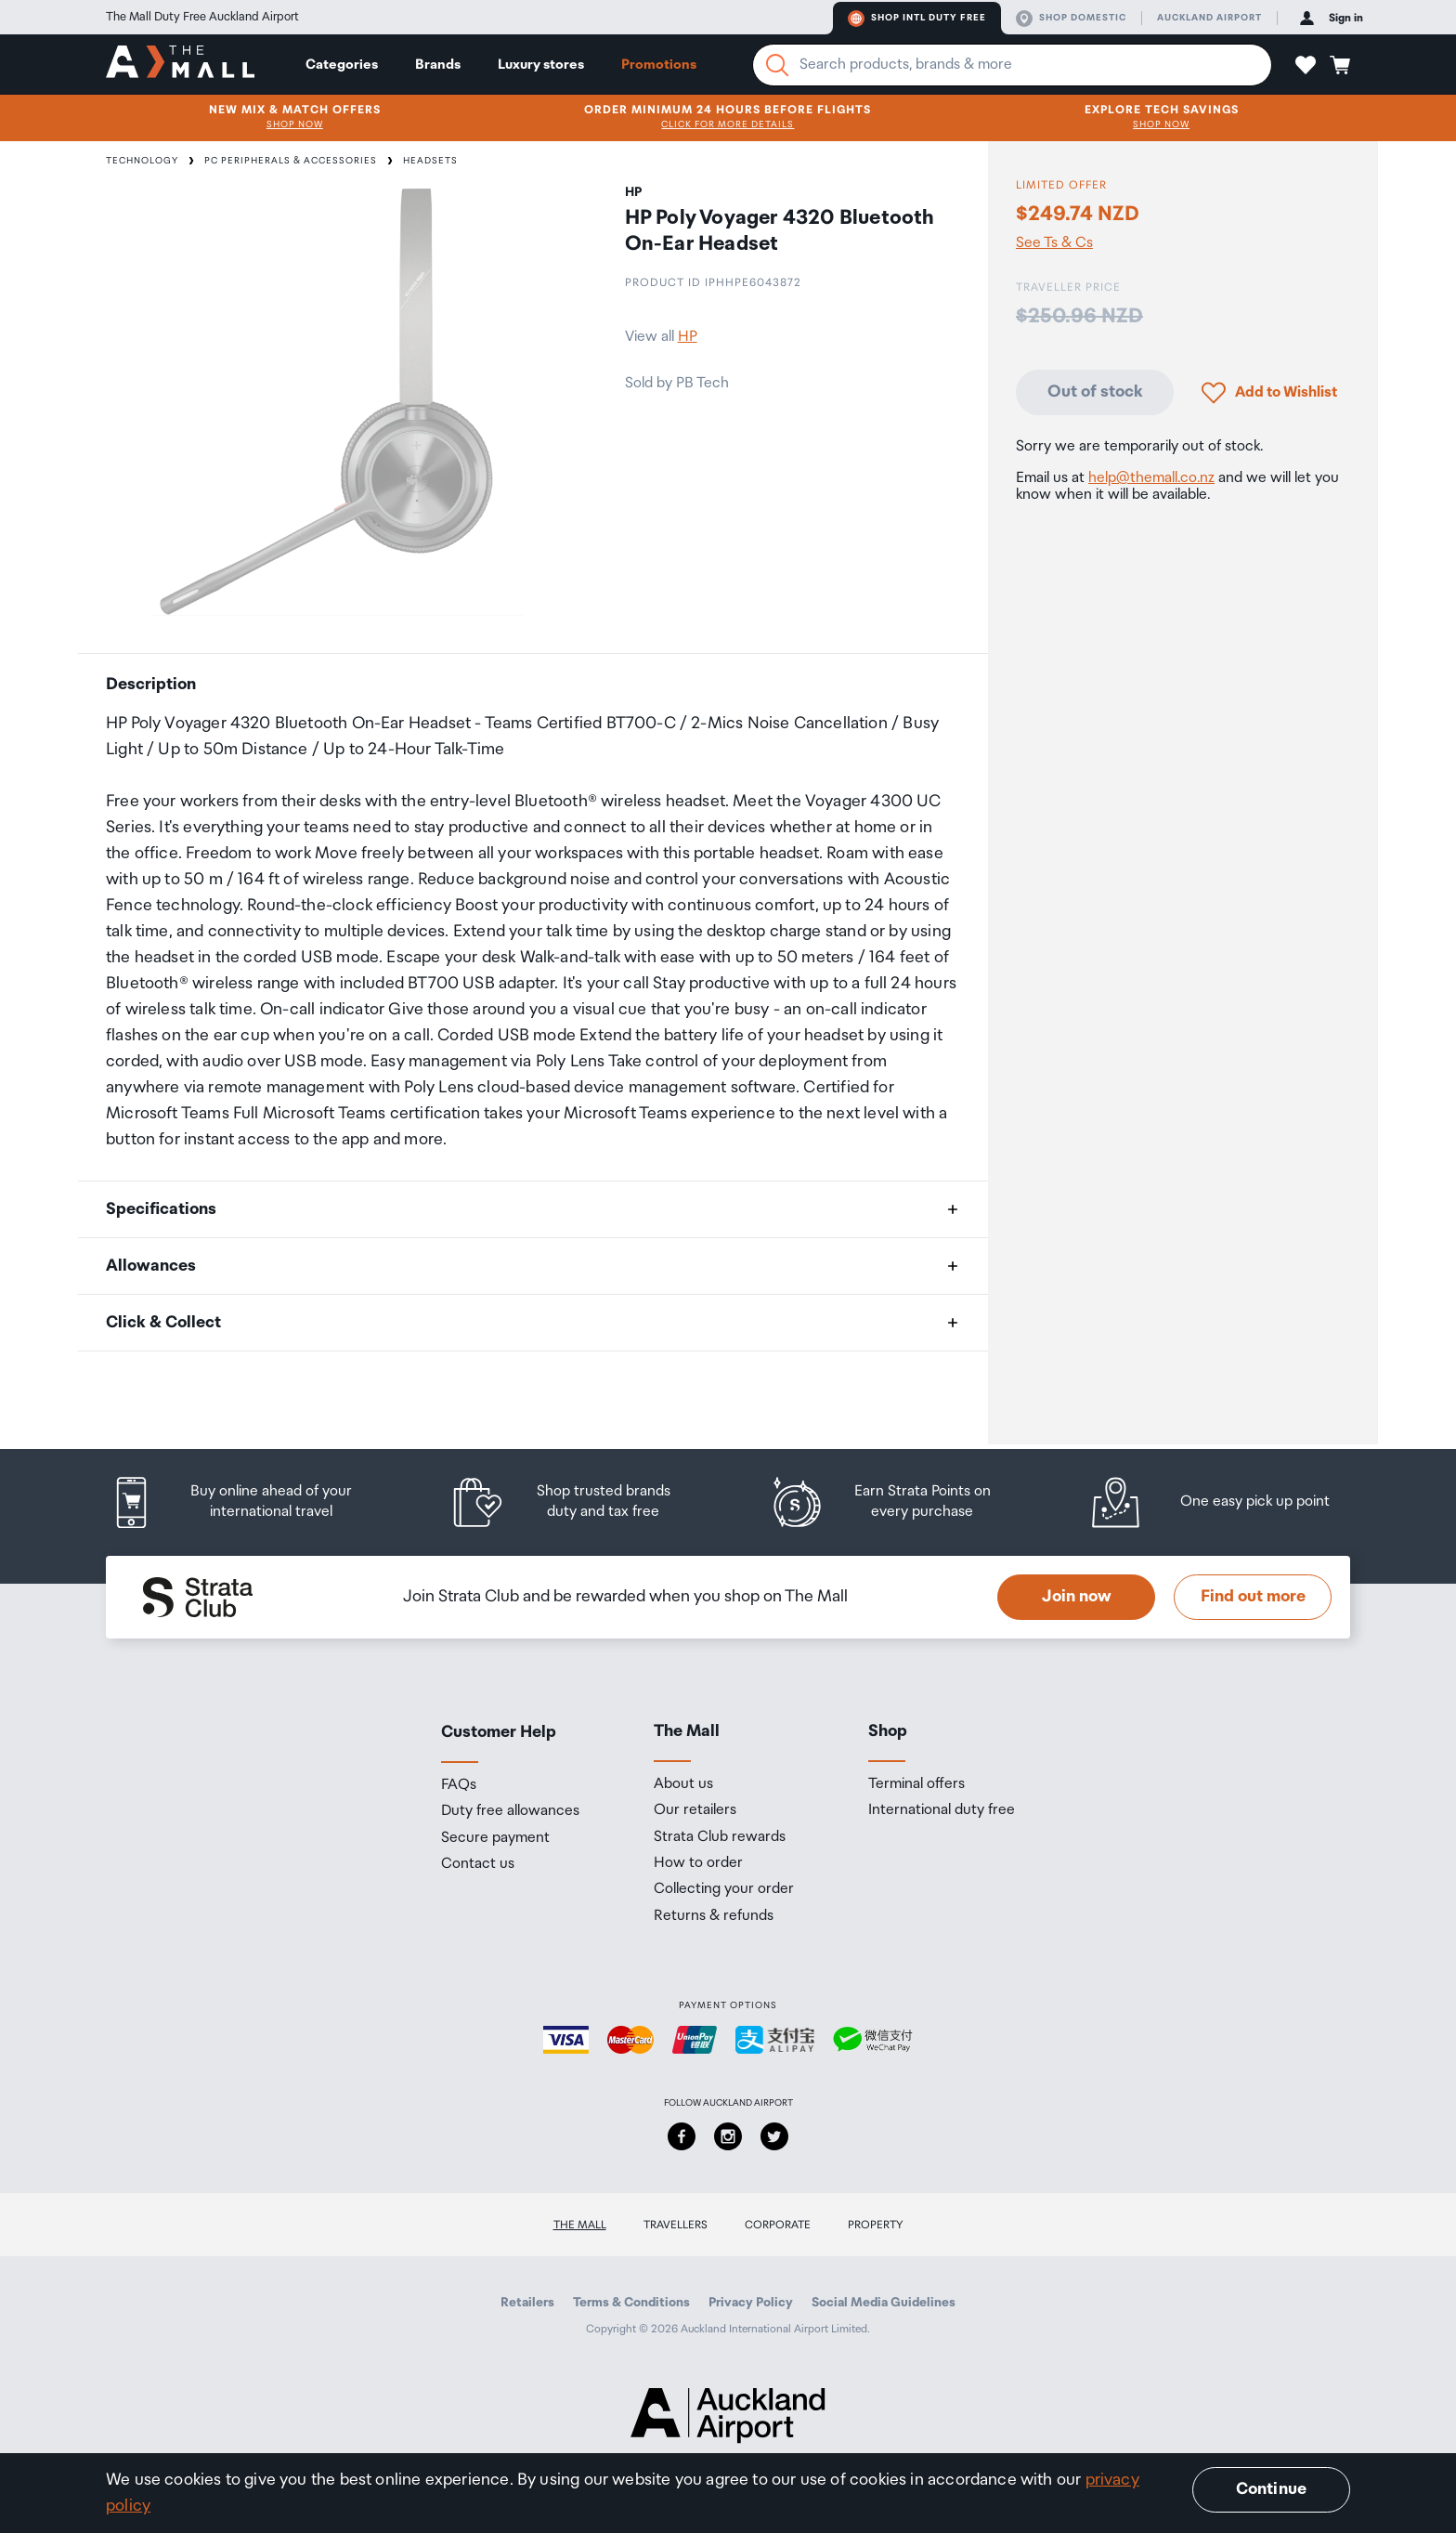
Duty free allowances (510, 1811)
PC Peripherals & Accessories (290, 160)
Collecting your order (724, 1889)
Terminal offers (916, 1784)
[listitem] (250, 1502)
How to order (698, 1863)
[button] (1305, 65)
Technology (142, 160)
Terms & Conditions (631, 2302)
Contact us (477, 1864)
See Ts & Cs (1054, 243)
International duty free (941, 1810)
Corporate (778, 2225)
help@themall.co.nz (1151, 478)
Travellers (676, 2225)
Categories (342, 64)
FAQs (458, 1785)
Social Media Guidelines (884, 2302)
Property (876, 2225)
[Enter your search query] (1012, 65)
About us (683, 1784)
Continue (1271, 2489)
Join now (1077, 1596)
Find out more (1253, 1596)
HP (687, 337)
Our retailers (695, 1810)
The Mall (579, 2225)
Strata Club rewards (720, 1837)
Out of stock (1095, 392)
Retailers (527, 2302)
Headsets (430, 160)
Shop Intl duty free (917, 18)
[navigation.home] (180, 64)
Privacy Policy (750, 2302)
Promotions (658, 64)
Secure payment (495, 1838)
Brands (438, 64)
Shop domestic (1071, 18)
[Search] (777, 65)
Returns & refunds (714, 1916)
